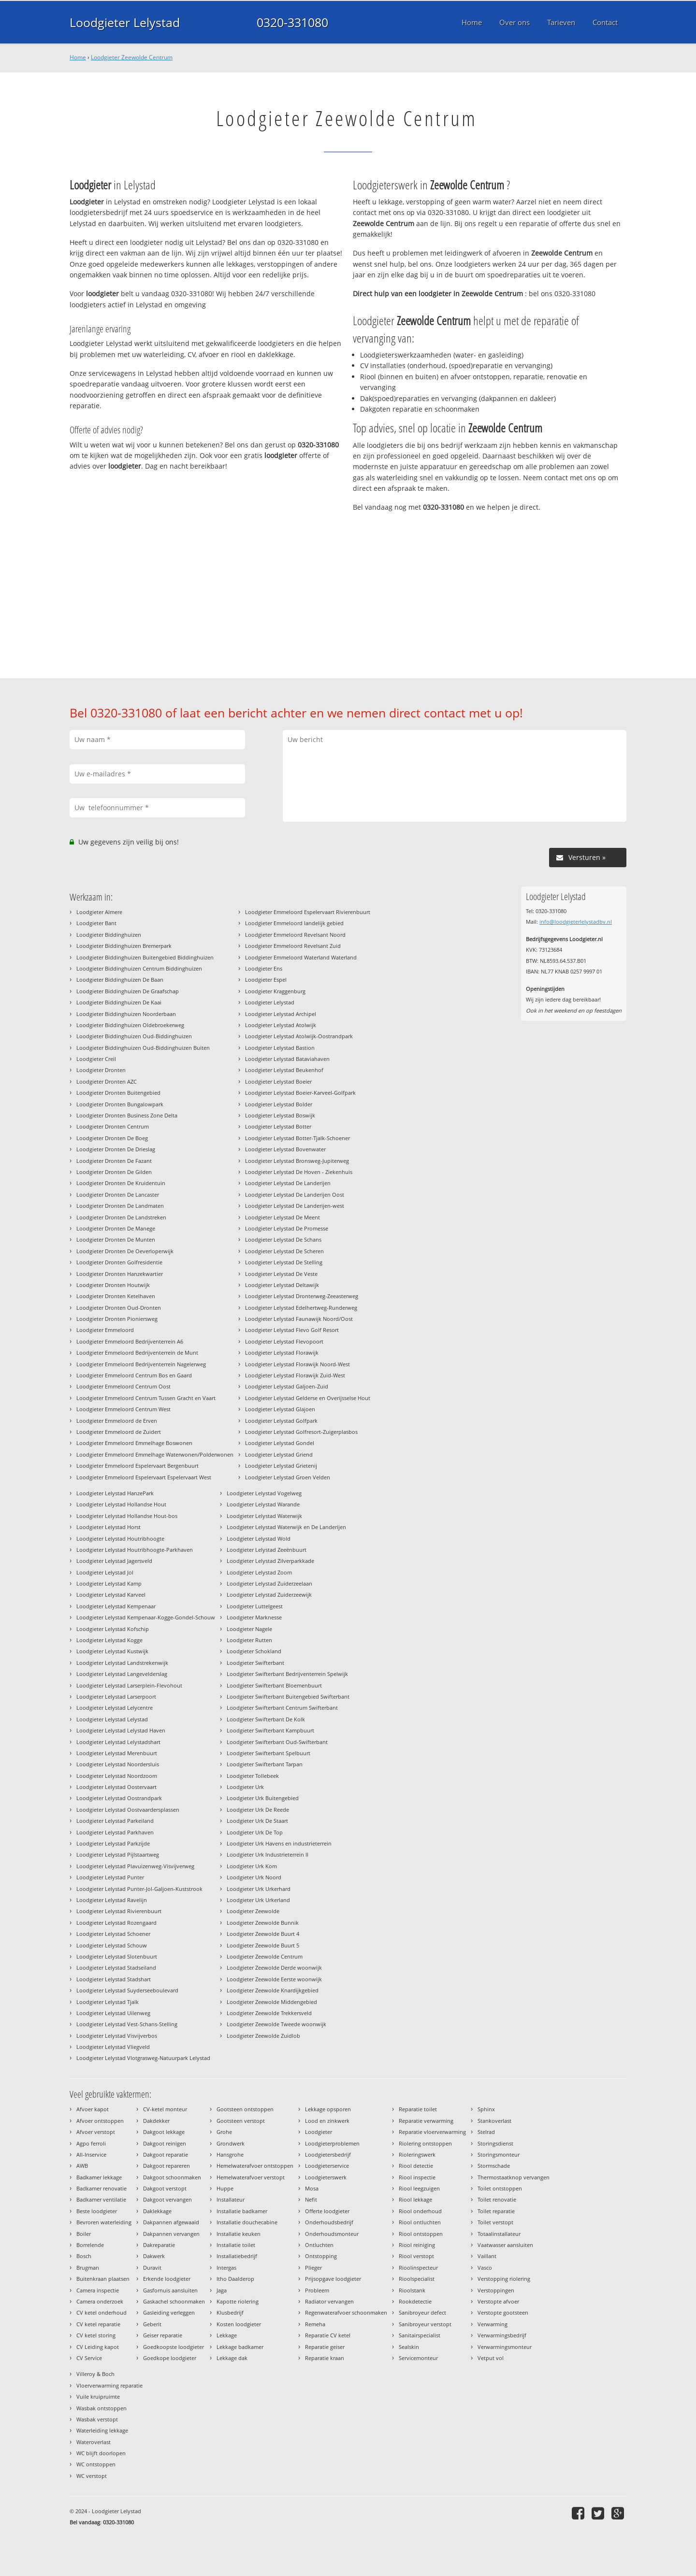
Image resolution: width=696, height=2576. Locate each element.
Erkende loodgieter (166, 2278)
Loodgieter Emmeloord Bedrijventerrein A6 (129, 1341)
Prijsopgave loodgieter (333, 2278)
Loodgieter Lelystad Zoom (259, 1572)
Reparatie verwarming (426, 2120)
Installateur (231, 2199)
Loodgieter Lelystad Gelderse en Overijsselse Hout (307, 1398)
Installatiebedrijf (237, 2256)
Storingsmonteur (499, 2154)
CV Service (89, 2357)
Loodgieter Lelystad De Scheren (284, 1251)
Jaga (222, 2290)
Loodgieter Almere (99, 912)
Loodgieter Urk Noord (254, 1877)
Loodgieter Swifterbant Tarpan (265, 1764)
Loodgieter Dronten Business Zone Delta (126, 1115)
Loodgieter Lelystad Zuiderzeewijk (269, 1594)
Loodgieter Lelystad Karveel (110, 1594)
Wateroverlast (93, 2442)
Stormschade (494, 2165)
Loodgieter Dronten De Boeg (112, 1138)
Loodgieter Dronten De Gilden (114, 1171)
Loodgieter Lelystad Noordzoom (116, 1775)
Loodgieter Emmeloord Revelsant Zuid (293, 945)
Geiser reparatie (162, 2335)
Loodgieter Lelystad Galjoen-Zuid (286, 1386)
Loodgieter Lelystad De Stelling (283, 1262)
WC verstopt (91, 2475)
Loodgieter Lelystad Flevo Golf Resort (292, 1329)
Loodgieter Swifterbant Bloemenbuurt (274, 1685)
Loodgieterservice (327, 2165)
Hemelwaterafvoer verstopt (251, 2177)
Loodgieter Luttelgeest (255, 1606)
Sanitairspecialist (419, 2335)
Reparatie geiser (325, 2346)
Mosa (312, 2188)
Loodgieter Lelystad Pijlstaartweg (117, 1854)
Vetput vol (491, 2357)
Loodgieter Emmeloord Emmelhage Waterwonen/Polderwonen (154, 1454)
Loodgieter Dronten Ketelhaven (115, 1296)
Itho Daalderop (235, 2278)
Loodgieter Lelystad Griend (279, 1454)
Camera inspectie (97, 2290)
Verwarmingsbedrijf (502, 2335)
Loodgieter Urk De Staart (257, 1820)
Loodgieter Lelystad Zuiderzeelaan (269, 1583)
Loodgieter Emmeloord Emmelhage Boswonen (134, 1442)
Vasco (485, 2267)
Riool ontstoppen (421, 2233)
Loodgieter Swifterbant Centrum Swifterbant (282, 1707)
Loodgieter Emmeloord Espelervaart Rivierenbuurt (307, 912)
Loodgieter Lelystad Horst (108, 1527)
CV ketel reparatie (98, 2324)
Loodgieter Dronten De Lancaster (117, 1194)
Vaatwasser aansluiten (505, 2244)
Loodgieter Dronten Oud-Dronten (118, 1307)
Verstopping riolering (504, 2278)
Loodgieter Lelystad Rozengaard (116, 1922)
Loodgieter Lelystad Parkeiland (115, 1820)
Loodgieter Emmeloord (105, 1329)
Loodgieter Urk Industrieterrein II (267, 1854)
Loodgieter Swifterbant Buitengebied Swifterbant (288, 1696)
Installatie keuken (239, 2233)
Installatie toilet (236, 2244)
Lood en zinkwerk (327, 2120)
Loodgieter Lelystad (125, 22)
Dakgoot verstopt (165, 2188)
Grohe (224, 2131)
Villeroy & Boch (95, 2373)
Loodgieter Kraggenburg (275, 991)
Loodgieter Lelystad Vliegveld (113, 2046)
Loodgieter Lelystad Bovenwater (285, 1149)
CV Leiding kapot (97, 2346)
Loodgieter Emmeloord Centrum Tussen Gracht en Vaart (146, 1398)
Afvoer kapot (92, 2109)
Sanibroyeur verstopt (425, 2324)
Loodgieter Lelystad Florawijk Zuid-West (295, 1375)
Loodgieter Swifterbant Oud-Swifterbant (277, 1742)
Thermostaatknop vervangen (514, 2177)
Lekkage (227, 2335)
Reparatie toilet (418, 2109)
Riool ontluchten (420, 2222)
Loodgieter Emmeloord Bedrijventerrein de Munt (137, 1352)
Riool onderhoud (420, 2211)
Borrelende (90, 2244)
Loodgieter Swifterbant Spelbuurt (268, 1753)
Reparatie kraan (324, 2357)
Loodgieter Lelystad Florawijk (282, 1352)
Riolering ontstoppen (425, 2143)
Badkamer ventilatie (101, 2199)
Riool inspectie (417, 2177)
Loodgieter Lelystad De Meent (282, 1217)
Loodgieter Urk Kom (252, 1866)
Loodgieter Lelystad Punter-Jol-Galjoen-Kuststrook (139, 1888)
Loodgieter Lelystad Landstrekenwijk (122, 1662)
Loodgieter (318, 2131)
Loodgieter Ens (263, 968)
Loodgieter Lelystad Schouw (111, 1945)
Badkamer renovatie (101, 2188)
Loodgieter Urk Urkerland (258, 1899)
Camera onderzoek (99, 2301)
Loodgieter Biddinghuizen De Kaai (118, 1002)
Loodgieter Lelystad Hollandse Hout (121, 1504)
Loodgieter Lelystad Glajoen (280, 1409)
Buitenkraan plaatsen (103, 2278)
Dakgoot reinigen (164, 2143)
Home (78, 57)
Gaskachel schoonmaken (174, 2301)
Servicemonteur (418, 2357)
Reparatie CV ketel (327, 2335)
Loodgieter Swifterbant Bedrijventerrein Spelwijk (287, 1673)
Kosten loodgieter (239, 2324)
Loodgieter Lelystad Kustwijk (112, 1651)
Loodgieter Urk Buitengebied (263, 1798)
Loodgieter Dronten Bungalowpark (119, 1104)
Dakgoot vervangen (167, 2199)
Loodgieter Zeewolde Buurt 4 (263, 1933)
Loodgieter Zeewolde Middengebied (272, 2001)
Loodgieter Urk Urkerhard (258, 1888)
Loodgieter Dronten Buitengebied (118, 1092)
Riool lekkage (415, 2199)
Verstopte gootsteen (503, 2312)
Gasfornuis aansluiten (170, 2290)
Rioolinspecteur (418, 2267)
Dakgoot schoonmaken (172, 2177)
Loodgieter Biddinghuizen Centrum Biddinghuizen (139, 968)
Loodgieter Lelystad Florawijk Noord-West (297, 1364)
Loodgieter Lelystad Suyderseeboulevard (127, 1990)
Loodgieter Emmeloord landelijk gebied (294, 923)
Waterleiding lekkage (102, 2430)
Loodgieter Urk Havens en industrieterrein (279, 1843)
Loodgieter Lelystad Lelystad (112, 1719)
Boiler (83, 2233)
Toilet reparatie (496, 2211)
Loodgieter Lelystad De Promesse (286, 1228)
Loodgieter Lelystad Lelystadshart (118, 1742)
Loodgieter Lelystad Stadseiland (116, 1967)
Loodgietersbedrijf (328, 2154)
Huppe (225, 2188)
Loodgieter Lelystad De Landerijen (288, 1183)
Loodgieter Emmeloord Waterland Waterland (301, 957)
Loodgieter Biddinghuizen (108, 934)
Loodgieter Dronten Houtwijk (113, 1284)
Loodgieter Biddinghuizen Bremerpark (124, 945)
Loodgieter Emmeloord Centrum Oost (123, 1386)
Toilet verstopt (495, 2222)
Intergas (226, 2267)
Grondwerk (231, 2143)
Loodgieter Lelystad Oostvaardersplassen (127, 1809)
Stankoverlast (494, 2120)
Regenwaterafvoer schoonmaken (346, 2312)
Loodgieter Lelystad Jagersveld (114, 1560)
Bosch (83, 2256)
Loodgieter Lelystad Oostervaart (116, 1786)
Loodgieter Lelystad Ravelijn (111, 1899)
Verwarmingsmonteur (505, 2346)
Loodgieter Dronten (101, 1069)
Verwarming (493, 2324)
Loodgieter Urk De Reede (258, 1809)
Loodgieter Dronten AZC (106, 1081)
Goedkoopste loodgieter (173, 2346)
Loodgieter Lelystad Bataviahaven (287, 1058)
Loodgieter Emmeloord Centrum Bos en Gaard (134, 1375)
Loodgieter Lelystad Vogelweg (264, 1493)
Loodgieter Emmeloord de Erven (116, 1420)
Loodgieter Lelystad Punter (110, 1877)
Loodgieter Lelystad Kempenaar (116, 1606)
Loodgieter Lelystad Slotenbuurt (116, 1956)
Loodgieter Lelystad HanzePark (115, 1493)
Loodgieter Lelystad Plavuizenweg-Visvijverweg (135, 1866)
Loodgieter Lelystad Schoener (113, 1933)
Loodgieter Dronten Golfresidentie (119, 1262)
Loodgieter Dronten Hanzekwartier (119, 1273)
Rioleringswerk (417, 2154)
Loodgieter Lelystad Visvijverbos (116, 2035)
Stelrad (486, 2131)
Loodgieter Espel (266, 979)
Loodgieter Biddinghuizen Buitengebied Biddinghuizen (145, 957)
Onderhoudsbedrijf (329, 2222)
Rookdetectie (415, 2301)
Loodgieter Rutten (249, 1640)
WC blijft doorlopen (101, 2453)
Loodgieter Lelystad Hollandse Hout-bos (126, 1515)
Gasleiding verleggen (169, 2312)
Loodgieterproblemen (332, 2143)
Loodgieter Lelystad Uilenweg (113, 2013)
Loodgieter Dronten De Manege (115, 1228)
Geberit (152, 2324)
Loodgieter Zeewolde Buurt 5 (263, 1945)
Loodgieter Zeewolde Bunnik (263, 1922)
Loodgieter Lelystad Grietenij (281, 1465)
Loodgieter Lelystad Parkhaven (115, 1832)
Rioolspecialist (417, 2278)
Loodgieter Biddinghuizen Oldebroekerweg (130, 1025)
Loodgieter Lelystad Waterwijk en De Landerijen (286, 1527)
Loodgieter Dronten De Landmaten (120, 1205)
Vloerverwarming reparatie (109, 2385)
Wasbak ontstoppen (101, 2408)
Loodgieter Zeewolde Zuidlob (263, 2035)
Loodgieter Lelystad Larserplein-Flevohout (129, 1685)
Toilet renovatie (497, 2199)
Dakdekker (156, 2120)
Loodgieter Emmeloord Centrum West (123, 1409)
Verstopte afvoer (498, 2301)
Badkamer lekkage (99, 2177)
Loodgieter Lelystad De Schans (283, 1239)
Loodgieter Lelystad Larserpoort (116, 1696)
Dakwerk (154, 2256)
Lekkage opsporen (328, 2109)
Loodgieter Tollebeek (253, 1775)
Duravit (152, 2267)
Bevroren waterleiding (103, 2222)
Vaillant (487, 2256)
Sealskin (409, 2346)
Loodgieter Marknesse (254, 1617)
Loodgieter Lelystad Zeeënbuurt (266, 1549)
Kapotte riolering (238, 2301)
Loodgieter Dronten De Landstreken (121, 1217)
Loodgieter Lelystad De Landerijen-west (294, 1205)
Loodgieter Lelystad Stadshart (113, 1979)
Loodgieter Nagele (249, 1628)
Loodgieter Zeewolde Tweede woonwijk (276, 2024)
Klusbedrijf (230, 2312)
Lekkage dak (232, 2357)
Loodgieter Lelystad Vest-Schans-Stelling (126, 2024)
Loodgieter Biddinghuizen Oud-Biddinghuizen (134, 1036)
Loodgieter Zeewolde (253, 1911)
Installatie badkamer (242, 2211)
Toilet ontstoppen (500, 2188)
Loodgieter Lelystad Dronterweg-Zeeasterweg (301, 1296)
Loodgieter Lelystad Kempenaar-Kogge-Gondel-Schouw (145, 1617)
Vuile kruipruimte (98, 2396)
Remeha (315, 2324)
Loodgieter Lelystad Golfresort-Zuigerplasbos (301, 1431)
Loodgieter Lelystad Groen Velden (287, 1477)
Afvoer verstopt (95, 2131)
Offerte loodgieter (327, 2211)
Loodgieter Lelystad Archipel (280, 1013)
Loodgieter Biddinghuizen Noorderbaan (126, 1013)
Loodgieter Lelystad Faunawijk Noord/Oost (299, 1318)
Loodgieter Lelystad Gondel (279, 1442)
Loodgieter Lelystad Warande (263, 1504)
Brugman (87, 2267)
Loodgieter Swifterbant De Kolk (266, 1719)
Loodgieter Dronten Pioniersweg (117, 1318)
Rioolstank (412, 2290)
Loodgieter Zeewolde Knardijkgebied (273, 1990)
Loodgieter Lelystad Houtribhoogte (120, 1538)
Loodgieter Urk (245, 1786)
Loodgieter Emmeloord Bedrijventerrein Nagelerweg (141, 1364)
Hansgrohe (230, 2154)
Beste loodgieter (96, 2211)
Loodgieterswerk (326, 2177)
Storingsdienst (495, 2143)
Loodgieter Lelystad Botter (278, 1126)
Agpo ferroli (91, 2143)
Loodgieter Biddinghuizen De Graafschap (127, 991)
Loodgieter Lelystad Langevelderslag (121, 1673)
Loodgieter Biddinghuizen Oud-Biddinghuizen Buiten (143, 1047)
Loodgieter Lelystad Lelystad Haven (120, 1730)
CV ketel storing (96, 2335)
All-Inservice (91, 2154)
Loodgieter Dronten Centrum (112, 1126)
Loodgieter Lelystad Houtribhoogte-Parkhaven (134, 1549)
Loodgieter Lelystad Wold (258, 1538)
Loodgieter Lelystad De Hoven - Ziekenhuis (298, 1171)
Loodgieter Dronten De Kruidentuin (120, 1183)
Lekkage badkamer (240, 2346)
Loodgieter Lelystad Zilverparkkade (270, 1560)
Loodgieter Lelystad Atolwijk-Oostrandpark (299, 1036)
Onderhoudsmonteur (332, 2233)
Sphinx (486, 2109)
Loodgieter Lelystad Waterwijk (264, 1515)
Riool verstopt (416, 2256)
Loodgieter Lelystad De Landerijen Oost (294, 1194)
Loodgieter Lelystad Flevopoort (284, 1341)
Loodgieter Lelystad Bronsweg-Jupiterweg (297, 1160)
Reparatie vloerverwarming (432, 2131)
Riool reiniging (417, 2244)
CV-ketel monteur (165, 2109)
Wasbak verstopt (97, 2419)
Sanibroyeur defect (422, 2312)
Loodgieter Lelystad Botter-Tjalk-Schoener (297, 1138)
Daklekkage (157, 2211)
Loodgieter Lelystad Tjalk (107, 2001)
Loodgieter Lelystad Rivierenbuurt (118, 1911)
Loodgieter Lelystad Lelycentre (114, 1707)
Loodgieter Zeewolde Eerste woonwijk (274, 1979)
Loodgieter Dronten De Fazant (114, 1160)
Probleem (317, 2290)
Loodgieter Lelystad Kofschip (112, 1628)
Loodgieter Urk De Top (255, 1832)
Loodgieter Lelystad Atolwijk (280, 1025)
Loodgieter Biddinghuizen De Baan (119, 979)
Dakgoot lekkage (164, 2131)
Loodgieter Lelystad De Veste (281, 1273)
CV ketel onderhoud (101, 2312)
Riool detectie (416, 2165)
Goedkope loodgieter (169, 2357)
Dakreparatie (159, 2244)
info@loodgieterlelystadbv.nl (575, 921)
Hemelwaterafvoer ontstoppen (255, 2165)
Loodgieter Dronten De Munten (115, 1239)
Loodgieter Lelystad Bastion (280, 1047)
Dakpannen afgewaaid (171, 2222)
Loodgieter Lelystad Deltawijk (282, 1284)
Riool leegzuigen (419, 2188)
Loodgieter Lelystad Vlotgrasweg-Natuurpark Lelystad (143, 2057)
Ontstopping (321, 2256)
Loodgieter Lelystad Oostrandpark (119, 1798)
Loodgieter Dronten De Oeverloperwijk (125, 1251)
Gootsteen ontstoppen (245, 2109)
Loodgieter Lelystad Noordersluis (117, 1764)
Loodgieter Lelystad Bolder (278, 1104)
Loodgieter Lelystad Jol (104, 1572)
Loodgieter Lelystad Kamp (109, 1583)
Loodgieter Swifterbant (255, 1662)
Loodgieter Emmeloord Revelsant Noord (295, 934)
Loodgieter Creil (96, 1058)
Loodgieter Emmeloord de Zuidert (118, 1431)
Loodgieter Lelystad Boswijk (280, 1115)
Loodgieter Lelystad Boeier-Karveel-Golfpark (300, 1092)
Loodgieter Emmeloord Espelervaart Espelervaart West (143, 1477)
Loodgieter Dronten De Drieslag (115, 1149)
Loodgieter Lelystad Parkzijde (113, 1843)
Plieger (313, 2267)
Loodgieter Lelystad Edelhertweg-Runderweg (301, 1307)
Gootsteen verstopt (241, 2120)
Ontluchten (319, 2244)
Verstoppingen (496, 2290)
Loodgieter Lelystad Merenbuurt (116, 1753)
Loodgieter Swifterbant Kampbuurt (270, 1730)
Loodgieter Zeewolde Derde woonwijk (274, 1967)
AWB (82, 2165)
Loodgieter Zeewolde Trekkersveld (269, 2013)
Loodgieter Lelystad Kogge (109, 1640)
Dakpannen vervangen (171, 2233)
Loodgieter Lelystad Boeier (278, 1081)
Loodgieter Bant (96, 923)
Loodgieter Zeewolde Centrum (132, 57)
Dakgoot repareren (166, 2165)
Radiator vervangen (329, 2301)
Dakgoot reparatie (165, 2154)
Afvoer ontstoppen (100, 2120)
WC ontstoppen (96, 2464)
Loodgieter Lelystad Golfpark (281, 1420)
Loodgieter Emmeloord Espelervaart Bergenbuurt (137, 1465)
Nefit (311, 2199)
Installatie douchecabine (247, 2222)
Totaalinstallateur (499, 2233)
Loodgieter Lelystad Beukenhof (284, 1069)
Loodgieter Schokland (254, 1651)
